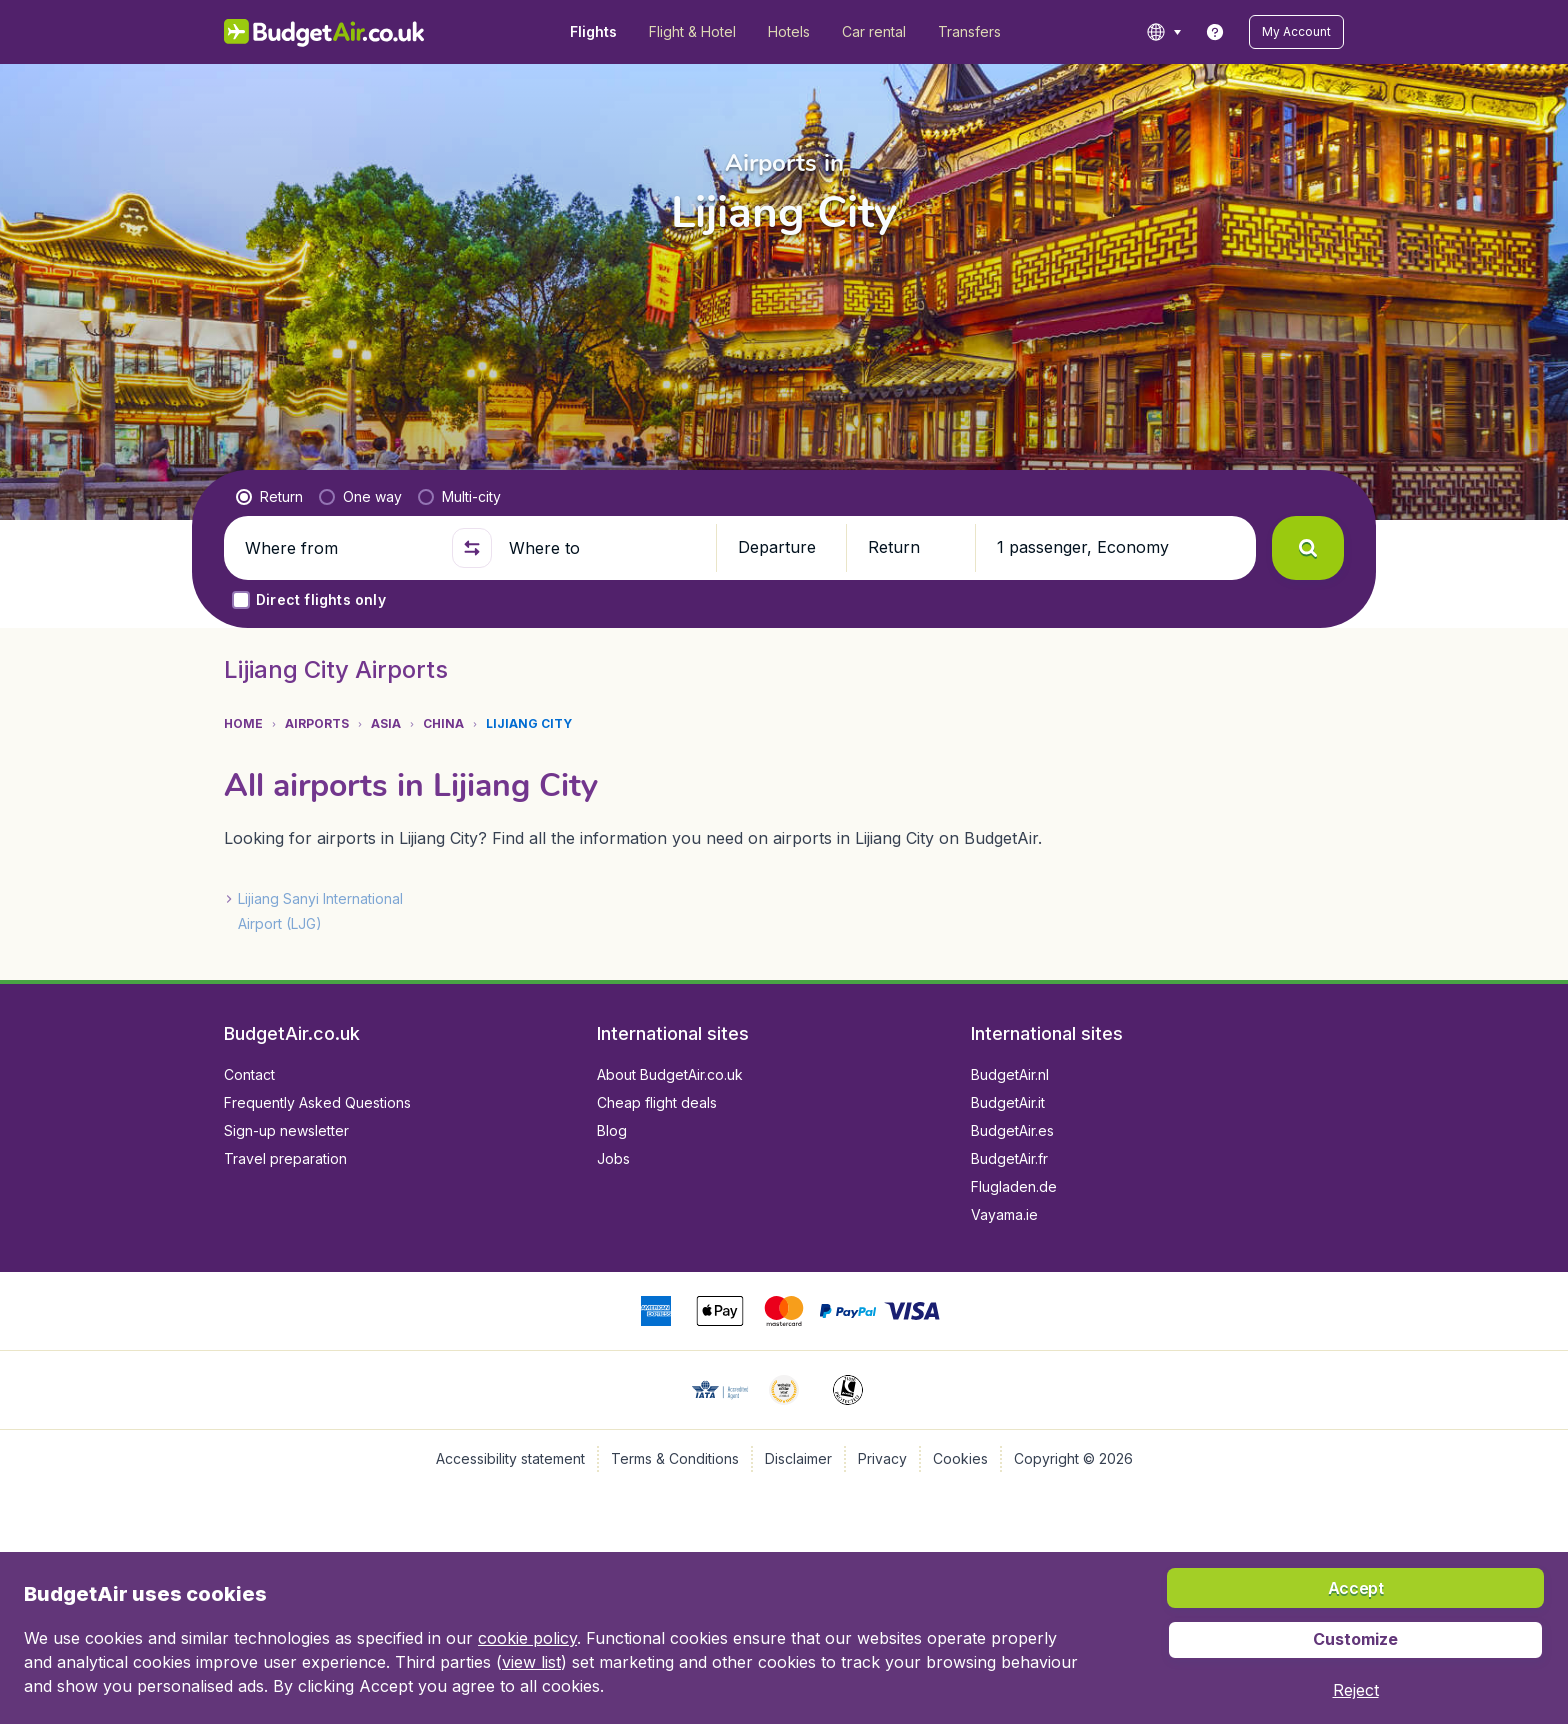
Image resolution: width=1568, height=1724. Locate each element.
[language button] (1163, 32)
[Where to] (604, 548)
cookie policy (527, 1638)
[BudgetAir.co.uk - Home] (324, 32)
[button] (1296, 32)
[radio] (269, 497)
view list (531, 1662)
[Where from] (340, 548)
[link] (1215, 32)
